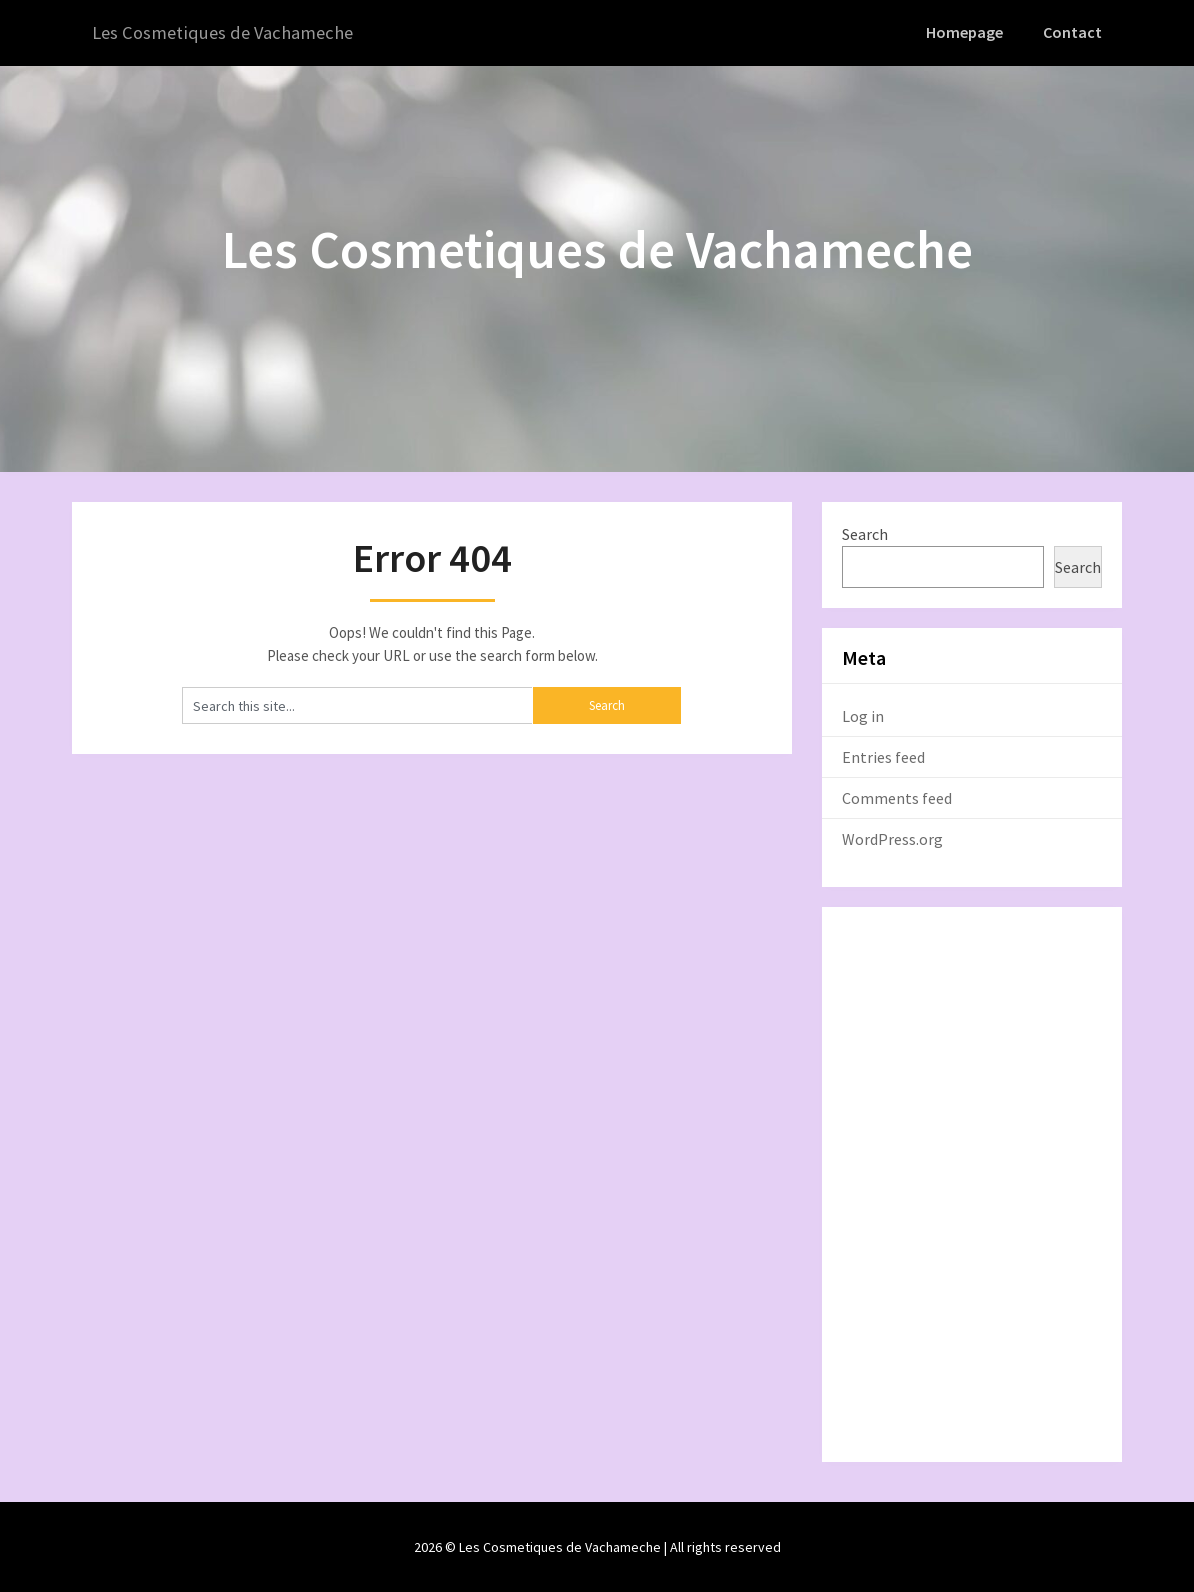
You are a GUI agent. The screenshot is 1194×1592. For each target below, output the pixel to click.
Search (865, 533)
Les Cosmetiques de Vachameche (230, 32)
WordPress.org (892, 838)
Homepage (968, 32)
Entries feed (883, 756)
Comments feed (897, 797)
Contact (1074, 32)
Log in (863, 715)
